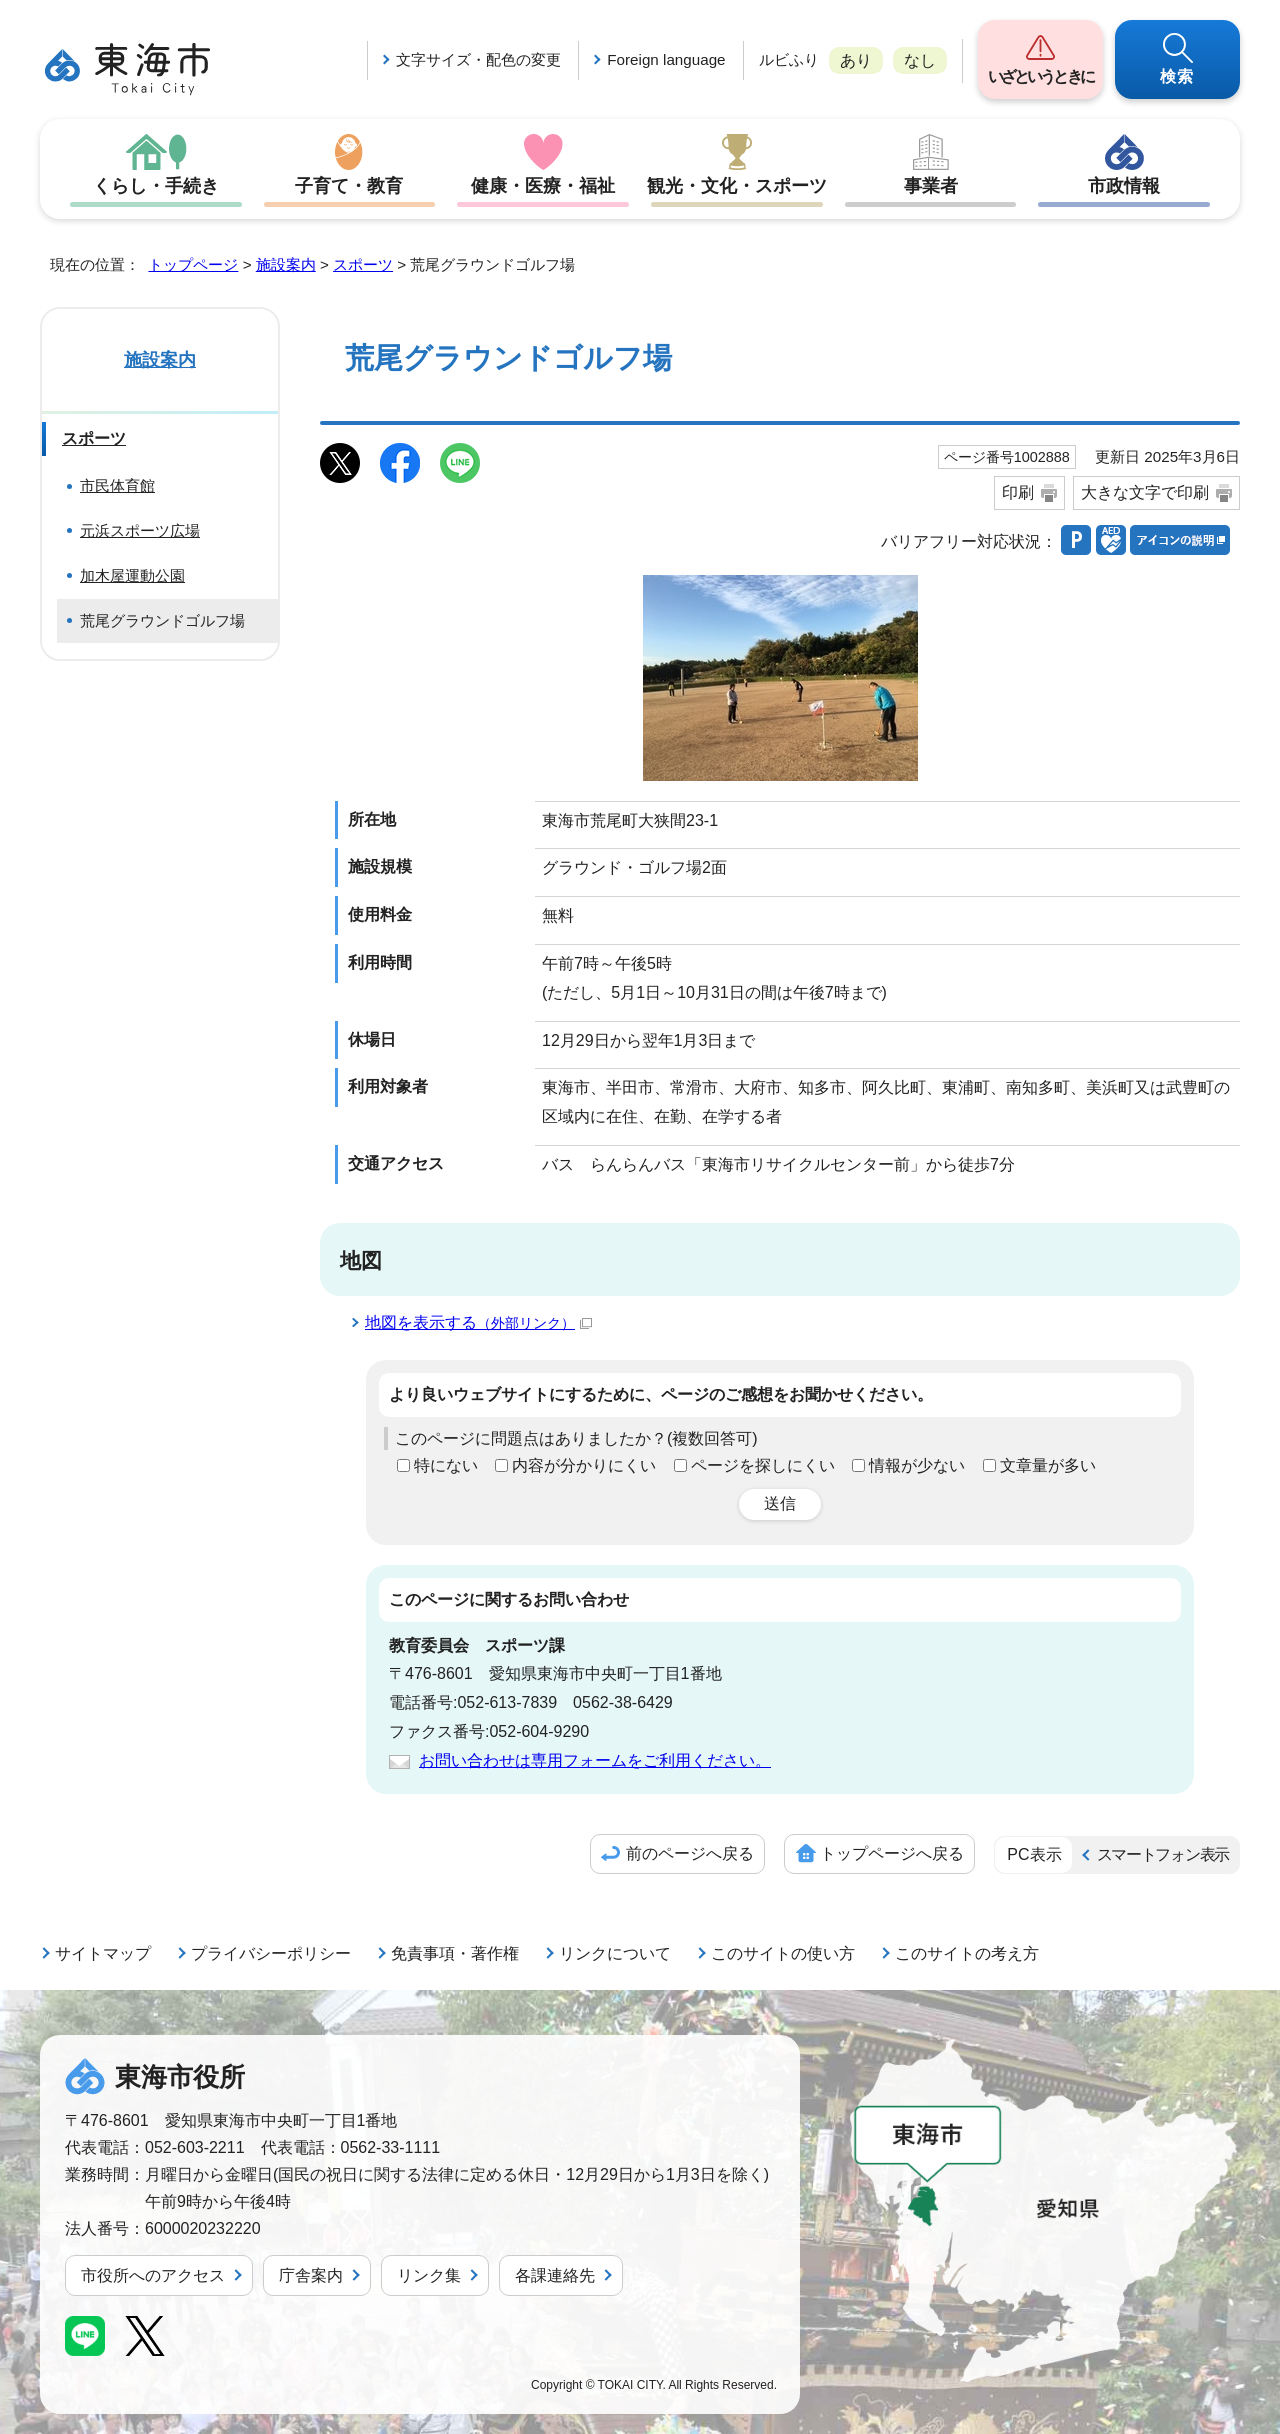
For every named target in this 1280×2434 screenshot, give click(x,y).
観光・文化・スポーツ (737, 186)
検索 (1178, 76)
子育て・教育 (349, 186)
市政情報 (1124, 186)
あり (856, 60)
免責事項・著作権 (455, 1953)
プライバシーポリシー (271, 1953)
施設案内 (286, 264)
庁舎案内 (311, 2275)
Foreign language (666, 59)
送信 (780, 1503)
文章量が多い (1048, 1465)
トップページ (193, 264)
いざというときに (1040, 76)
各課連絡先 (555, 2275)
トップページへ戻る (892, 1853)
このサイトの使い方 (783, 1953)
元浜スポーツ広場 (140, 530)
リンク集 (429, 2275)
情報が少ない (917, 1465)
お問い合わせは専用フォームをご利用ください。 (595, 1760)
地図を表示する (478, 1322)
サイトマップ (103, 1953)
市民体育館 (117, 485)
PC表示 (1034, 1854)
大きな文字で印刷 (1145, 492)
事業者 (931, 186)
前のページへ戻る (690, 1853)
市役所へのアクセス (153, 2275)
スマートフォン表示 (1163, 1854)
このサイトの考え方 (967, 1953)
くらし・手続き (156, 186)
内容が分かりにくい (584, 1465)
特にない (446, 1465)
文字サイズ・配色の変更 (478, 59)
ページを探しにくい (763, 1465)
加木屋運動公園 (132, 575)
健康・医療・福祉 (543, 186)
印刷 (1018, 492)
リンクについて (615, 1953)
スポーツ (363, 264)
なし (920, 60)
